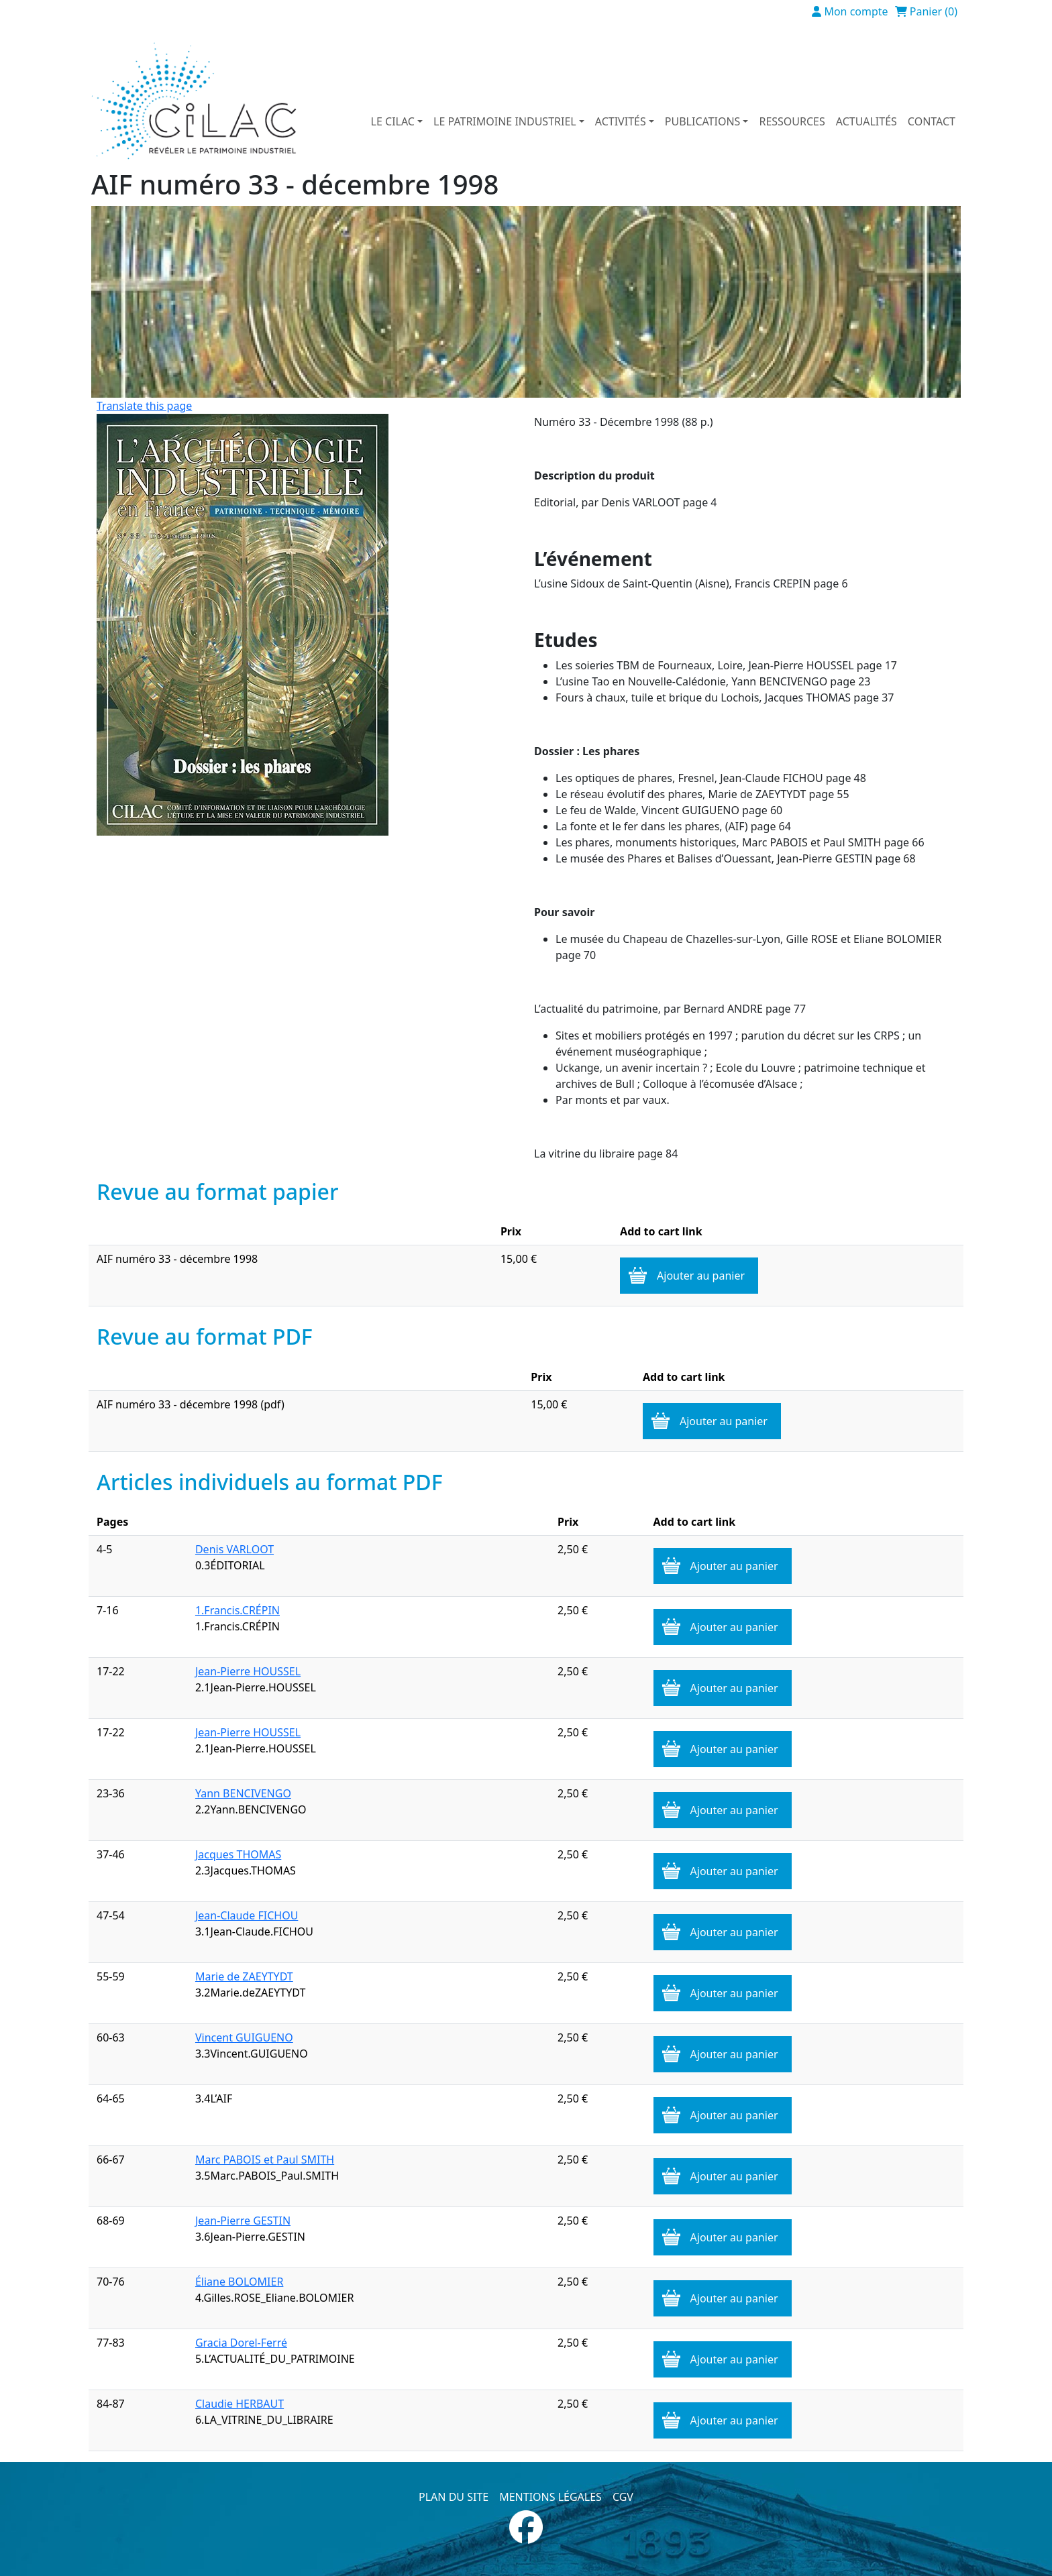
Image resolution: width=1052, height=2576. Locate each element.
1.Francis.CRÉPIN (237, 1610)
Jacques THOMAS (238, 1854)
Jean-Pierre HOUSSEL (248, 1671)
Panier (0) (933, 11)
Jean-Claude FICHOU (246, 1915)
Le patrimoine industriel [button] (504, 121)
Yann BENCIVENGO (243, 1793)
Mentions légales (550, 2496)
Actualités (866, 121)
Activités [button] (620, 121)
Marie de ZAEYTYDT (244, 1976)
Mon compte (856, 11)
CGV (623, 2496)
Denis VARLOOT (234, 1549)
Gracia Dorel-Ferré (241, 2342)
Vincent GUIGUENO (244, 2037)
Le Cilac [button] (393, 121)
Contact (931, 121)
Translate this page (144, 405)
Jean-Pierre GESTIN (243, 2220)
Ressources (792, 121)
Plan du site (453, 2496)
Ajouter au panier (701, 1275)
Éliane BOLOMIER (239, 2281)
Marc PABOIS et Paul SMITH (264, 2159)
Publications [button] (703, 121)
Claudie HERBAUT (239, 2403)
